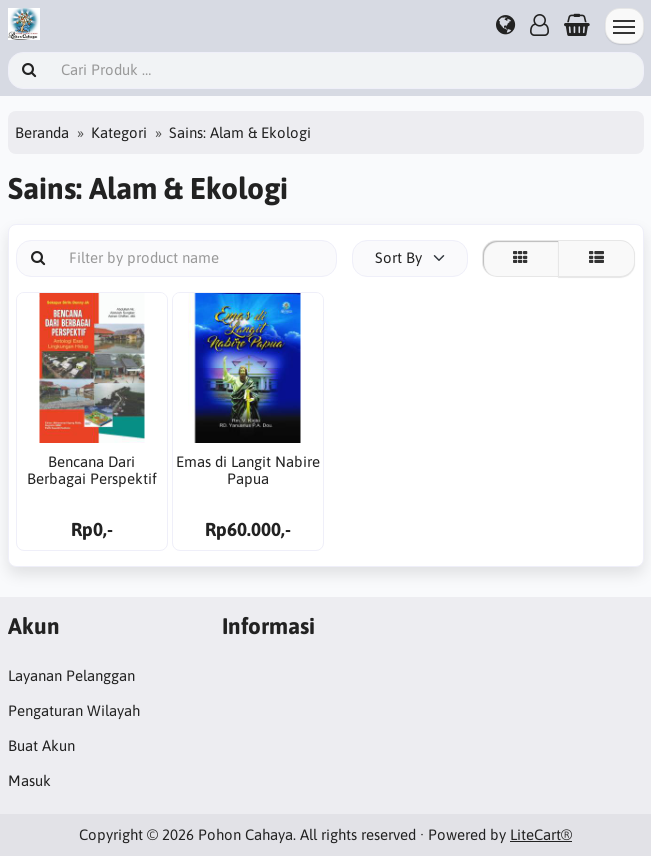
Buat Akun (41, 745)
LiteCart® (541, 834)
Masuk (29, 780)
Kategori (119, 132)
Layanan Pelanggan (71, 675)
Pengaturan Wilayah (74, 710)
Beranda (42, 132)
